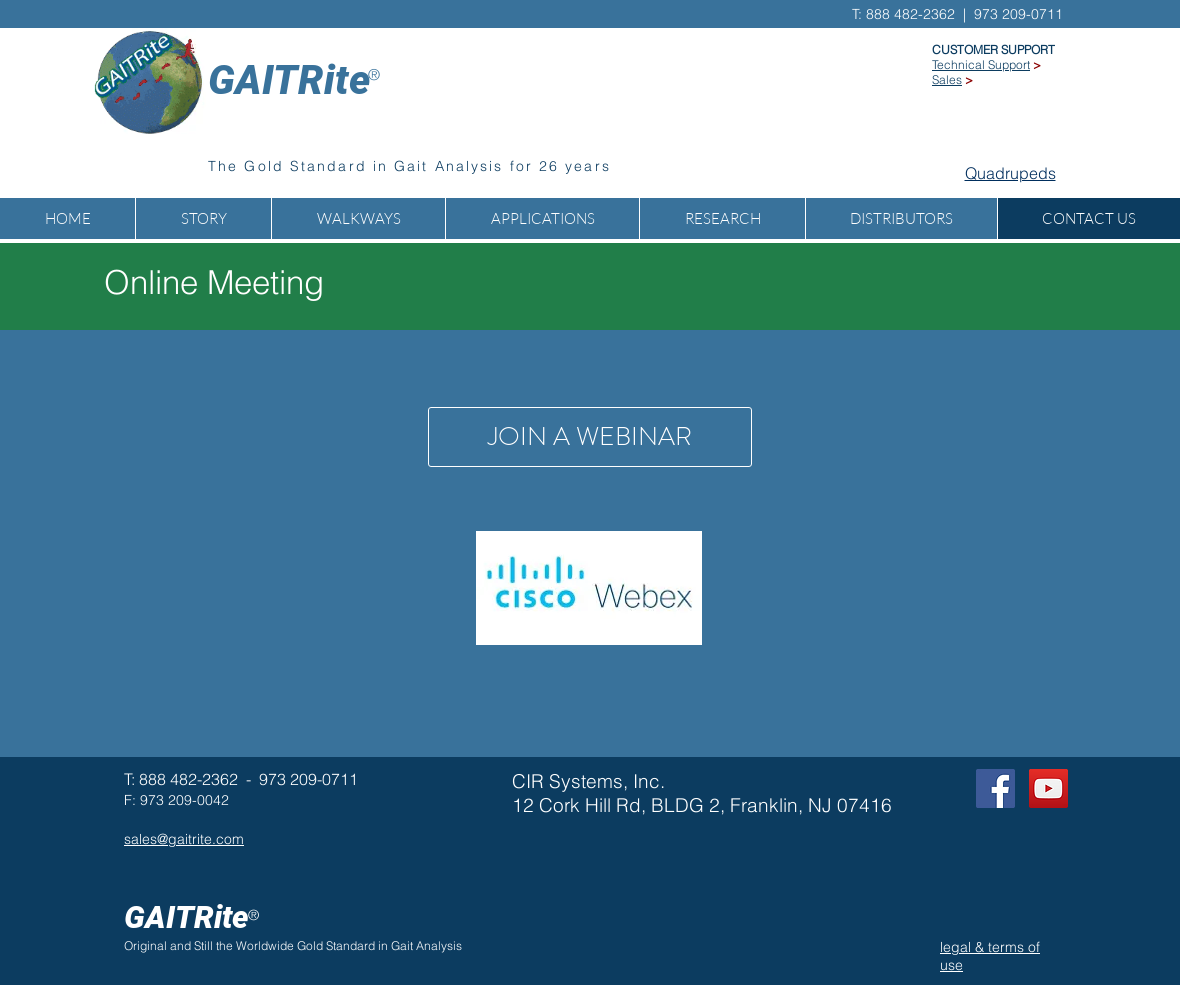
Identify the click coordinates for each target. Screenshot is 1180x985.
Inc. (649, 781)
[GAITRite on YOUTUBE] (1048, 788)
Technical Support (981, 64)
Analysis (439, 945)
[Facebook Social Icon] (995, 788)
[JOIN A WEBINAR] (590, 437)
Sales (947, 79)
